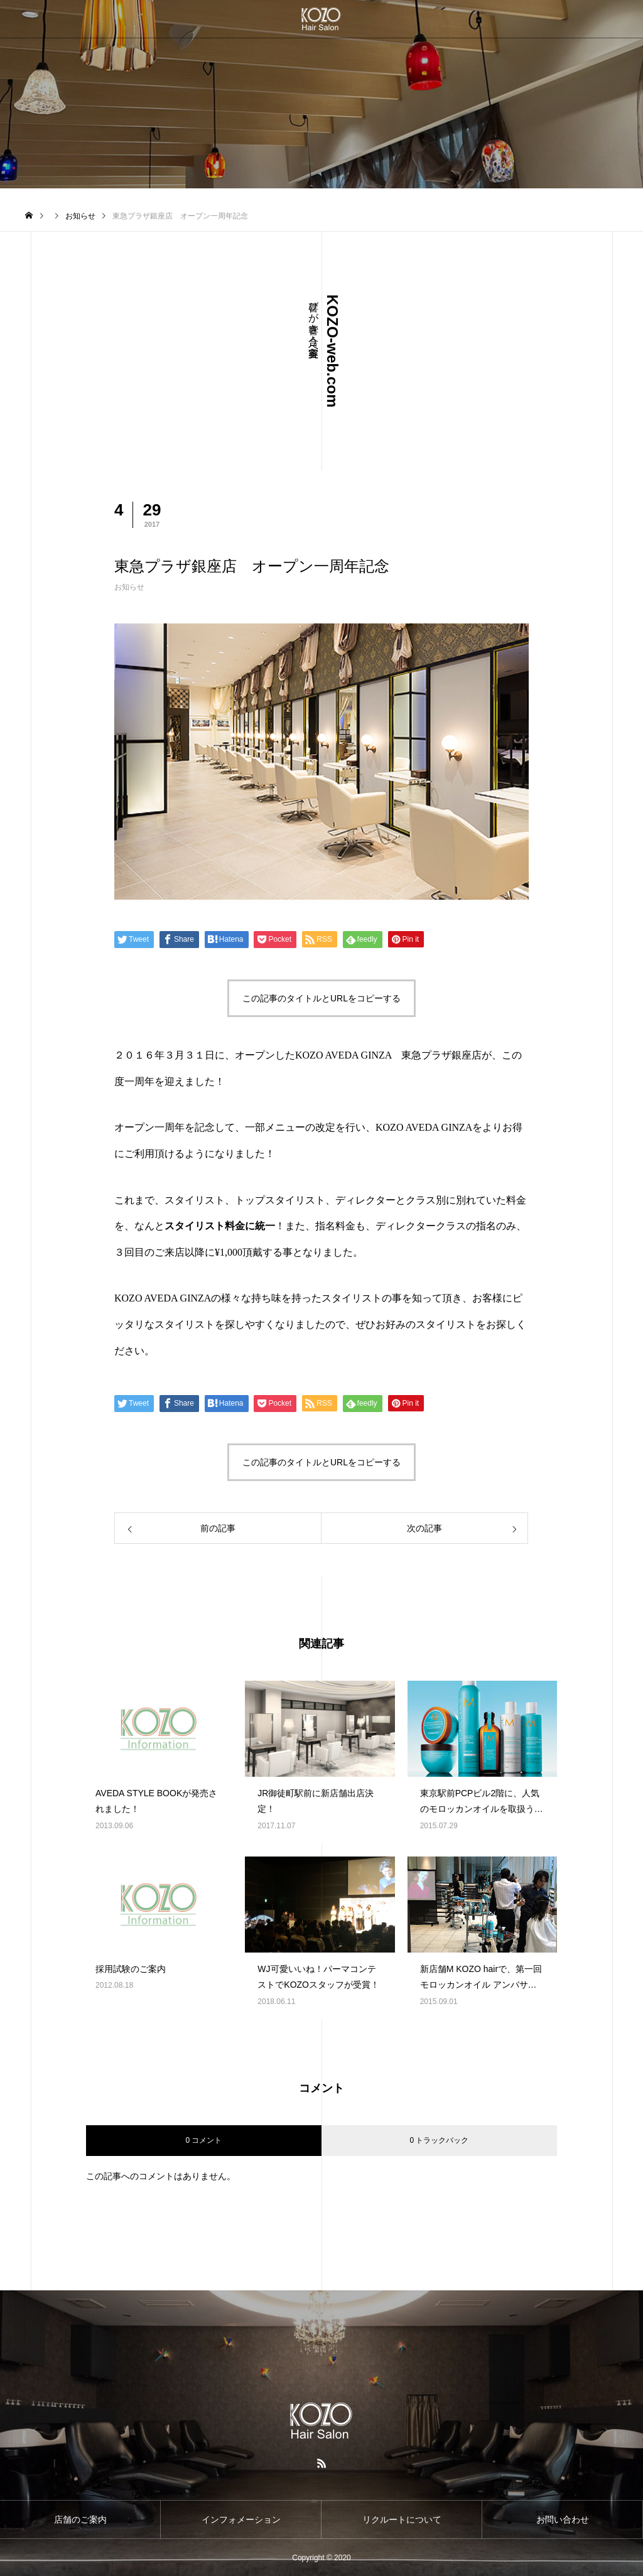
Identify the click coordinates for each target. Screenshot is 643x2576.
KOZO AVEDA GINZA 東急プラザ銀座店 (388, 1055)
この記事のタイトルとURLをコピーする (321, 998)
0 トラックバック (438, 2140)
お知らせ (129, 587)
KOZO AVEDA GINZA (424, 1127)
